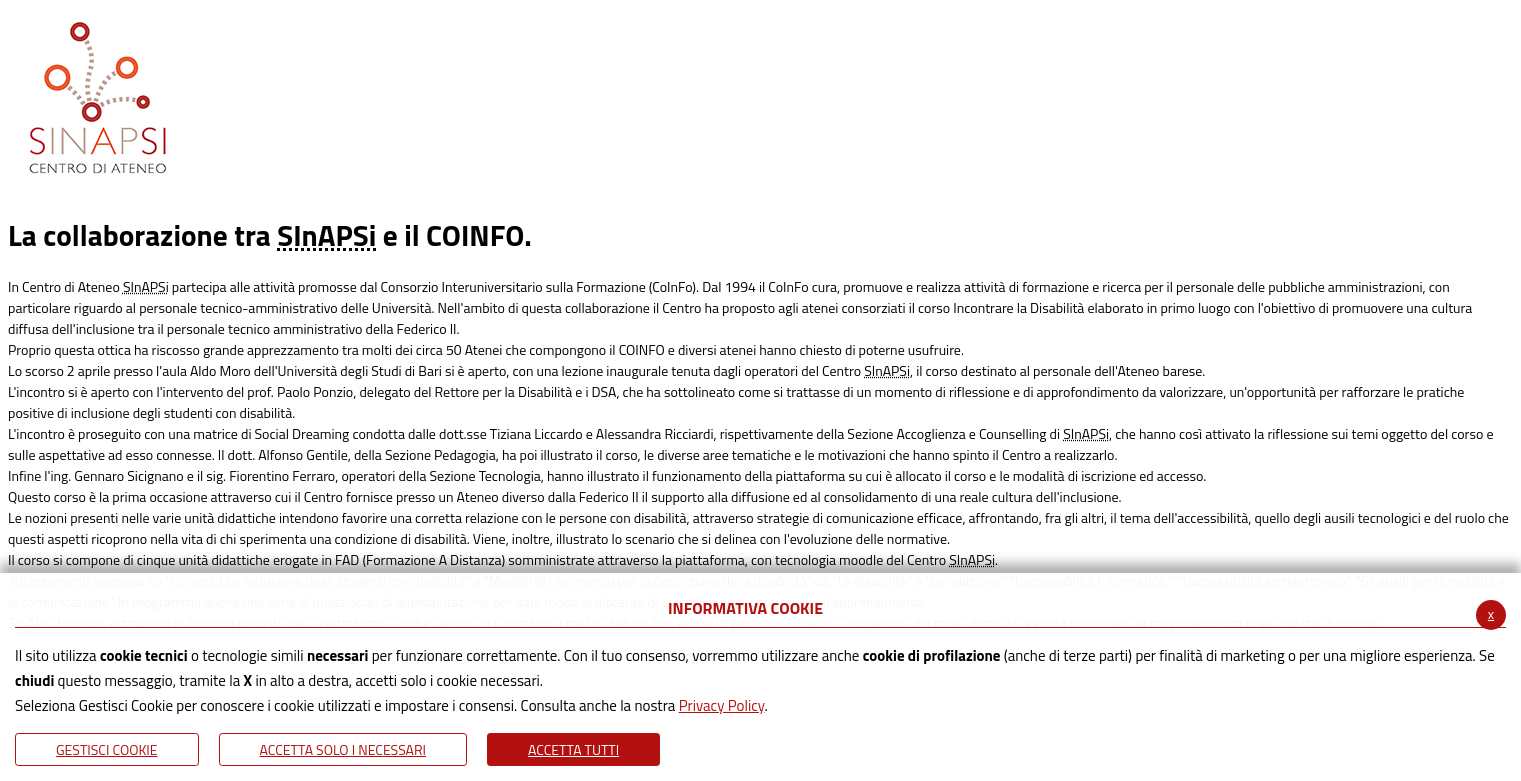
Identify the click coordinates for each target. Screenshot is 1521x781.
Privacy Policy (722, 705)
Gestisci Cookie (107, 749)
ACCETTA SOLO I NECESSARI (343, 749)
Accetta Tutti (573, 749)
